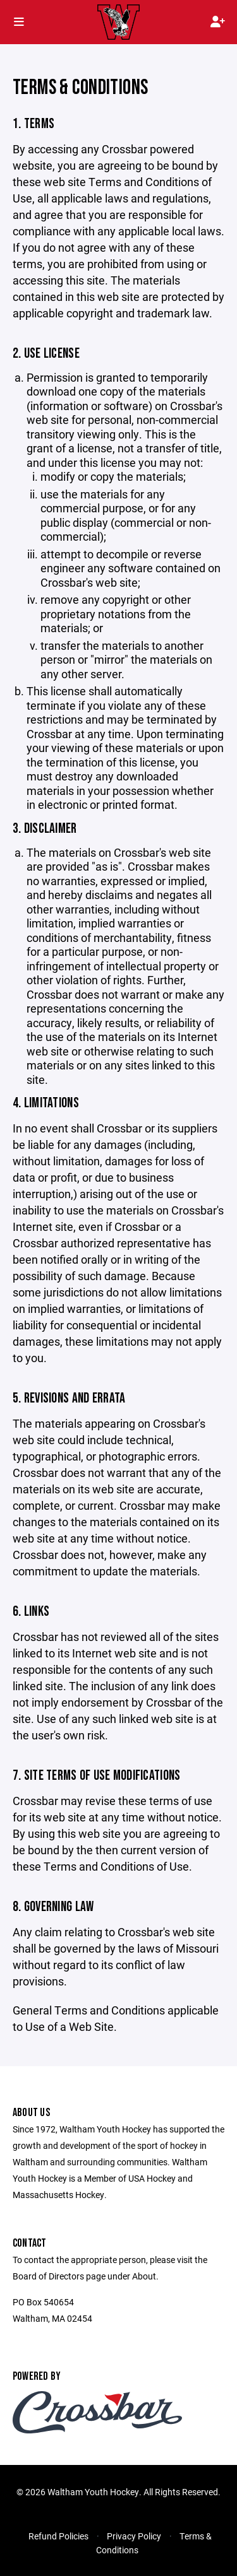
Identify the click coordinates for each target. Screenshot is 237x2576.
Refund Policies (58, 2536)
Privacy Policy (134, 2536)
